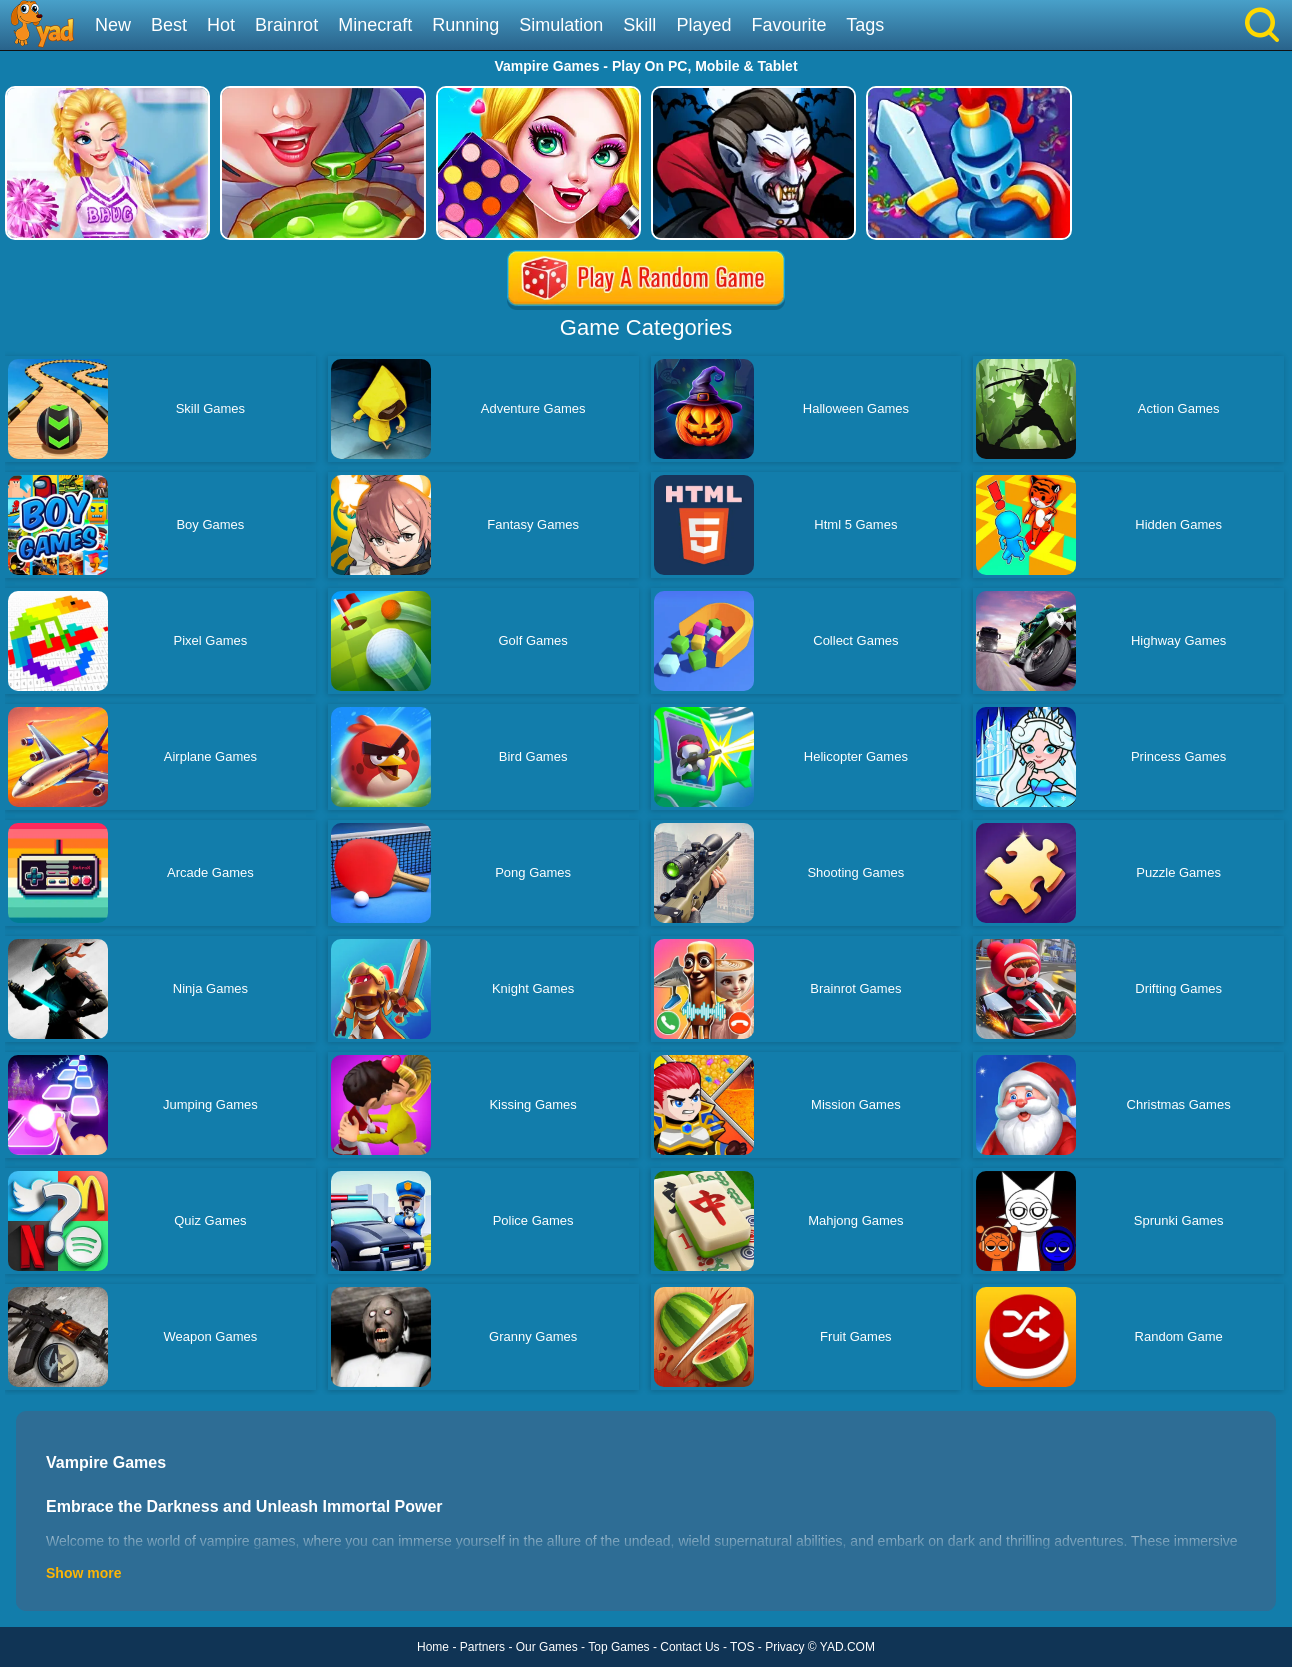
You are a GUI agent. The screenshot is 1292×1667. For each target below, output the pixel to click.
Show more (83, 1573)
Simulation (561, 25)
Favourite (788, 25)
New (113, 25)
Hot (221, 25)
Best (169, 25)
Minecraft (375, 25)
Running (465, 25)
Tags (865, 25)
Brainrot (286, 25)
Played (703, 25)
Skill (639, 25)
